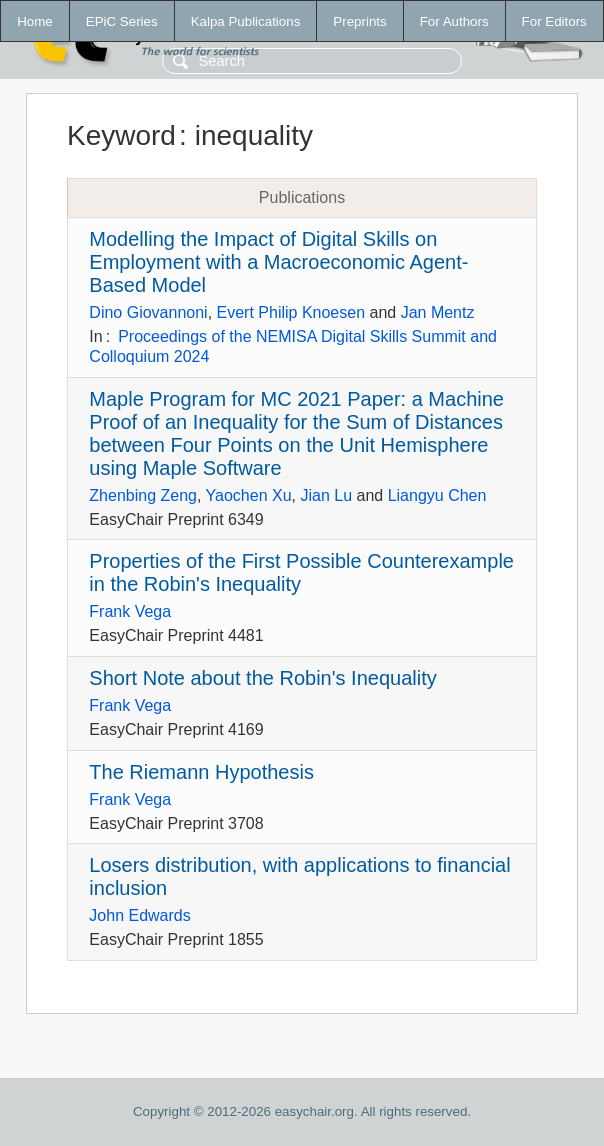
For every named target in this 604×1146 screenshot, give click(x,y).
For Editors (554, 21)
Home (35, 21)
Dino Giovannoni (148, 312)
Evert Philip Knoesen (291, 312)
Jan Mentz (438, 312)
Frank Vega (130, 611)
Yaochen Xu (249, 495)
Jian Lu (326, 495)
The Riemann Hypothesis (201, 772)
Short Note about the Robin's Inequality (262, 678)
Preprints (359, 21)
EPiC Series (122, 21)
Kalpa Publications (246, 21)
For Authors (454, 21)
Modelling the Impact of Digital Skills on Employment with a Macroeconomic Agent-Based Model (278, 262)
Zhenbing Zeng (143, 495)
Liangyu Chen (437, 495)
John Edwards (139, 915)
